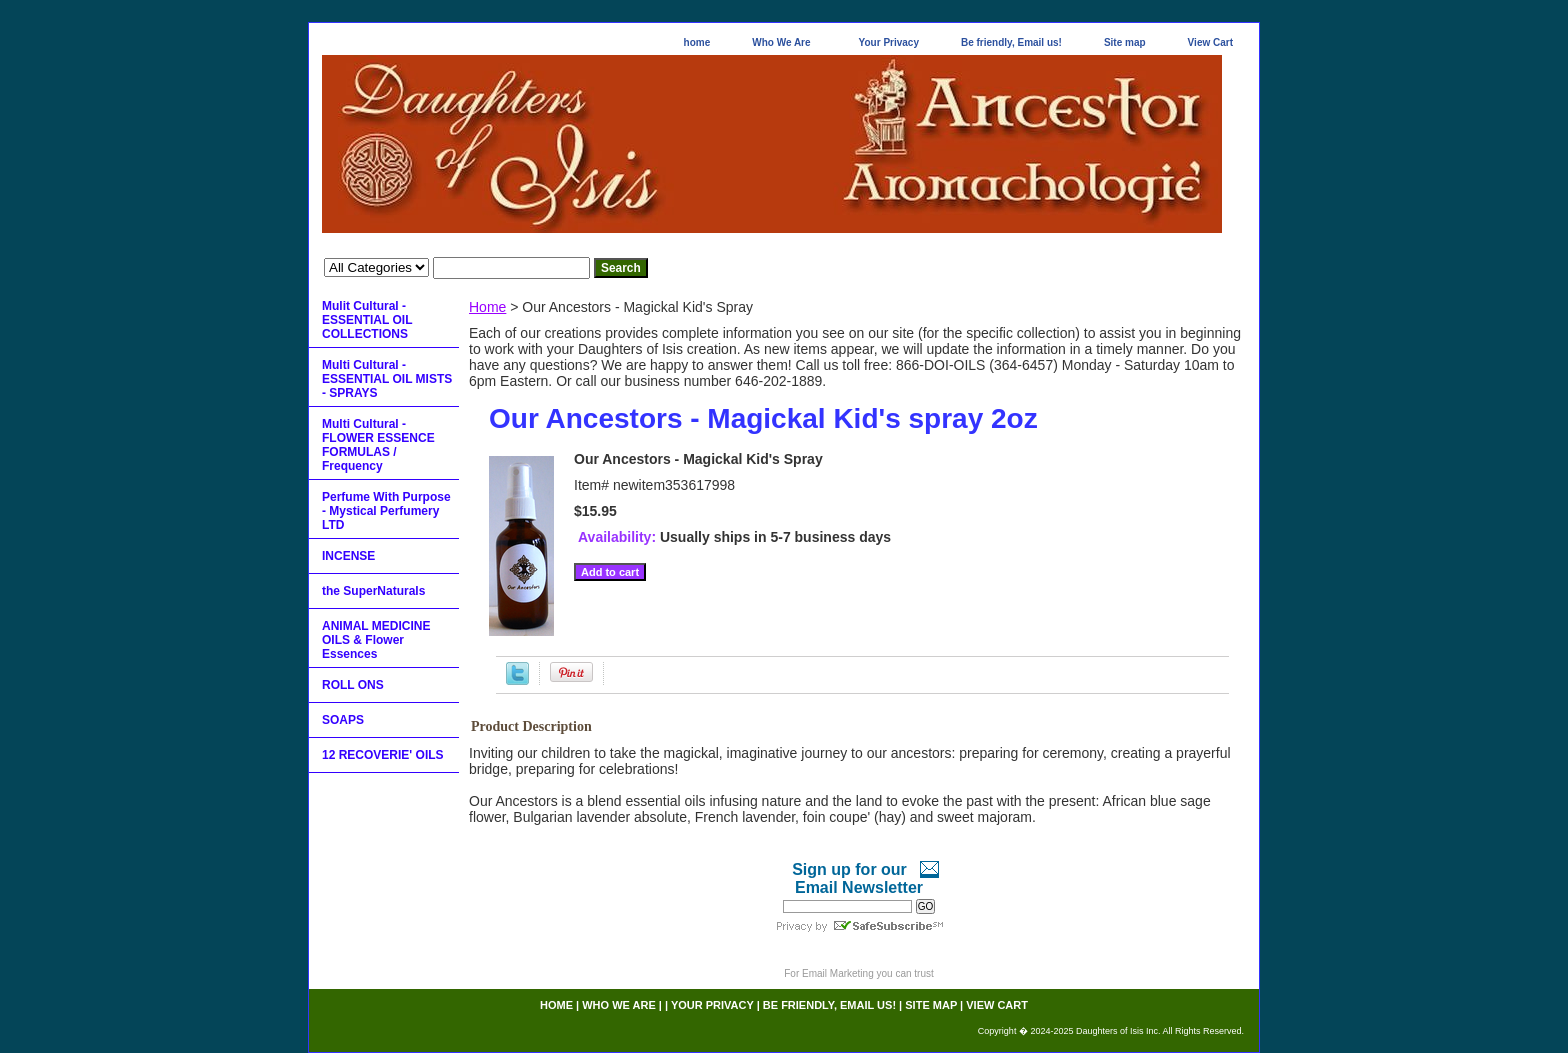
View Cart (1210, 42)
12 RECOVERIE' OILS (383, 755)
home (697, 42)
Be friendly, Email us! (1011, 42)
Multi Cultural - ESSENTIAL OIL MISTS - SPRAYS (387, 379)
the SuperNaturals (373, 591)
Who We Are (781, 42)
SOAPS (343, 720)
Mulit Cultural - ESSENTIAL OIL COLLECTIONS (367, 320)
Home (487, 307)
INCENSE (348, 556)
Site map (1125, 42)
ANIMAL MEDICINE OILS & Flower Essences (376, 640)
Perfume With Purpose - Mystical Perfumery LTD (386, 511)
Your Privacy (889, 42)
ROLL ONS (353, 685)
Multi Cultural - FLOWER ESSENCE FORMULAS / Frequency (378, 445)
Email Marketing (838, 973)
